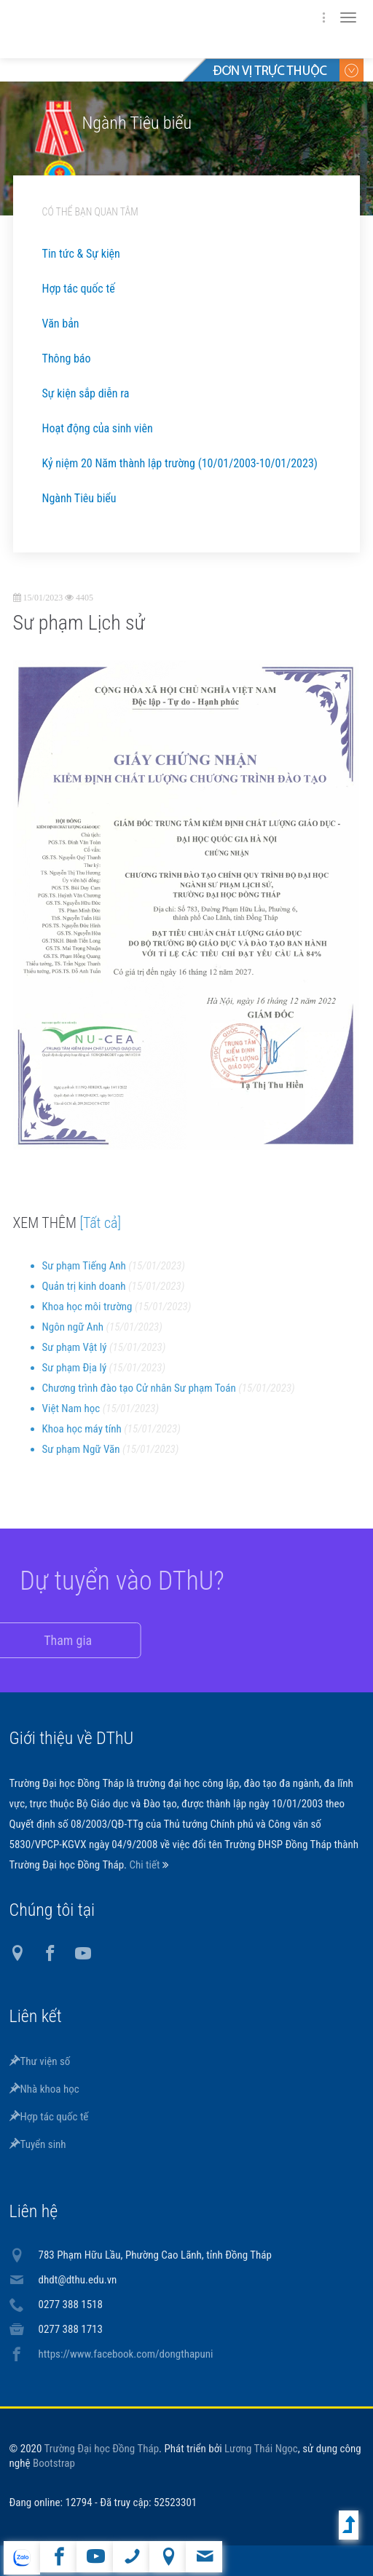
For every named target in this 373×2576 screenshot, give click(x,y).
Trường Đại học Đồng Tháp (102, 2448)
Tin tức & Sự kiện (81, 254)
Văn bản (60, 323)
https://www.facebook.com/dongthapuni (126, 2354)
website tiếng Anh (21, 2558)
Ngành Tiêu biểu (79, 498)
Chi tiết (145, 1864)
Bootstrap (54, 2463)
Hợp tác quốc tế (78, 289)
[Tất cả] (100, 1233)
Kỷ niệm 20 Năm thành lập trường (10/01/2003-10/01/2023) (180, 463)
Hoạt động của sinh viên (97, 428)
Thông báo (66, 358)
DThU (151, 29)
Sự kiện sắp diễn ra (86, 393)
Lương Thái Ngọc (261, 2448)
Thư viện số (40, 2061)
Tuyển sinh (37, 2144)
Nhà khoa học (44, 2089)
